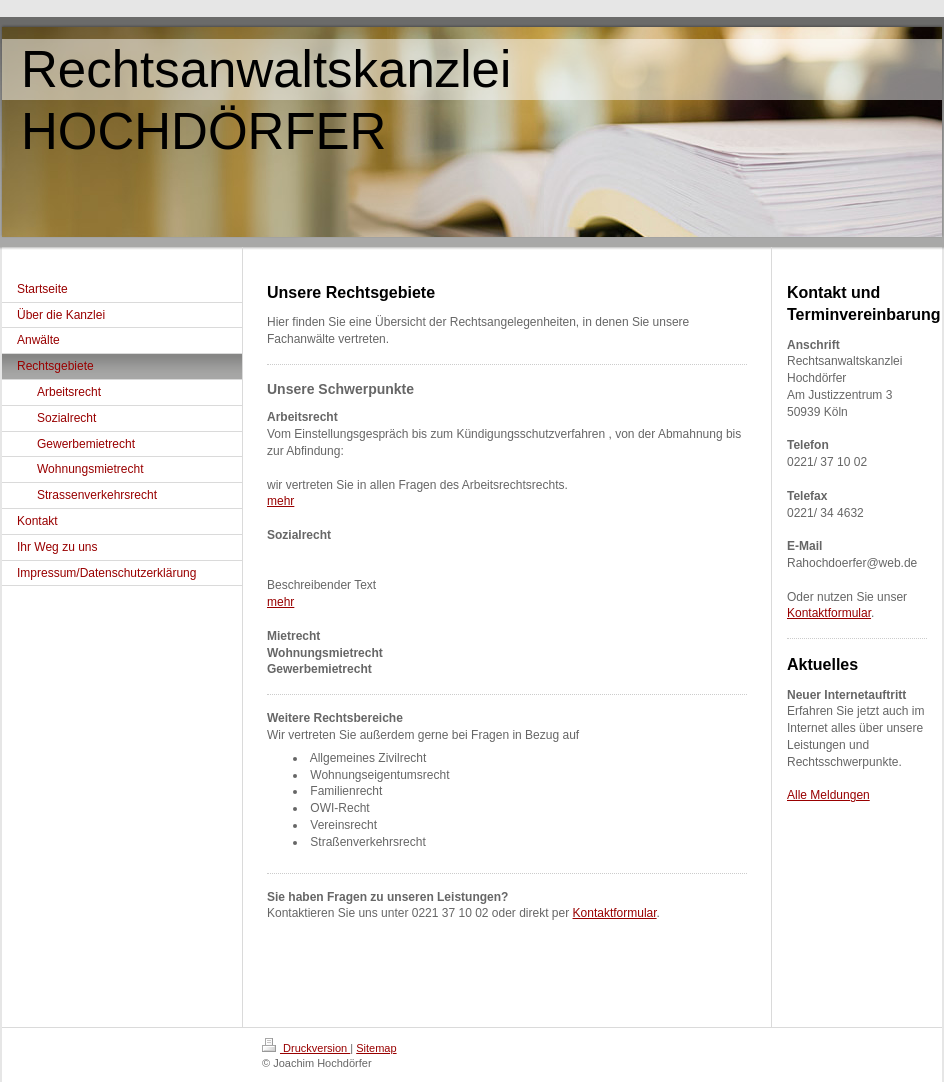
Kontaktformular (615, 913)
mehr (280, 501)
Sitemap (376, 1048)
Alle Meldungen (828, 795)
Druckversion (306, 1048)
